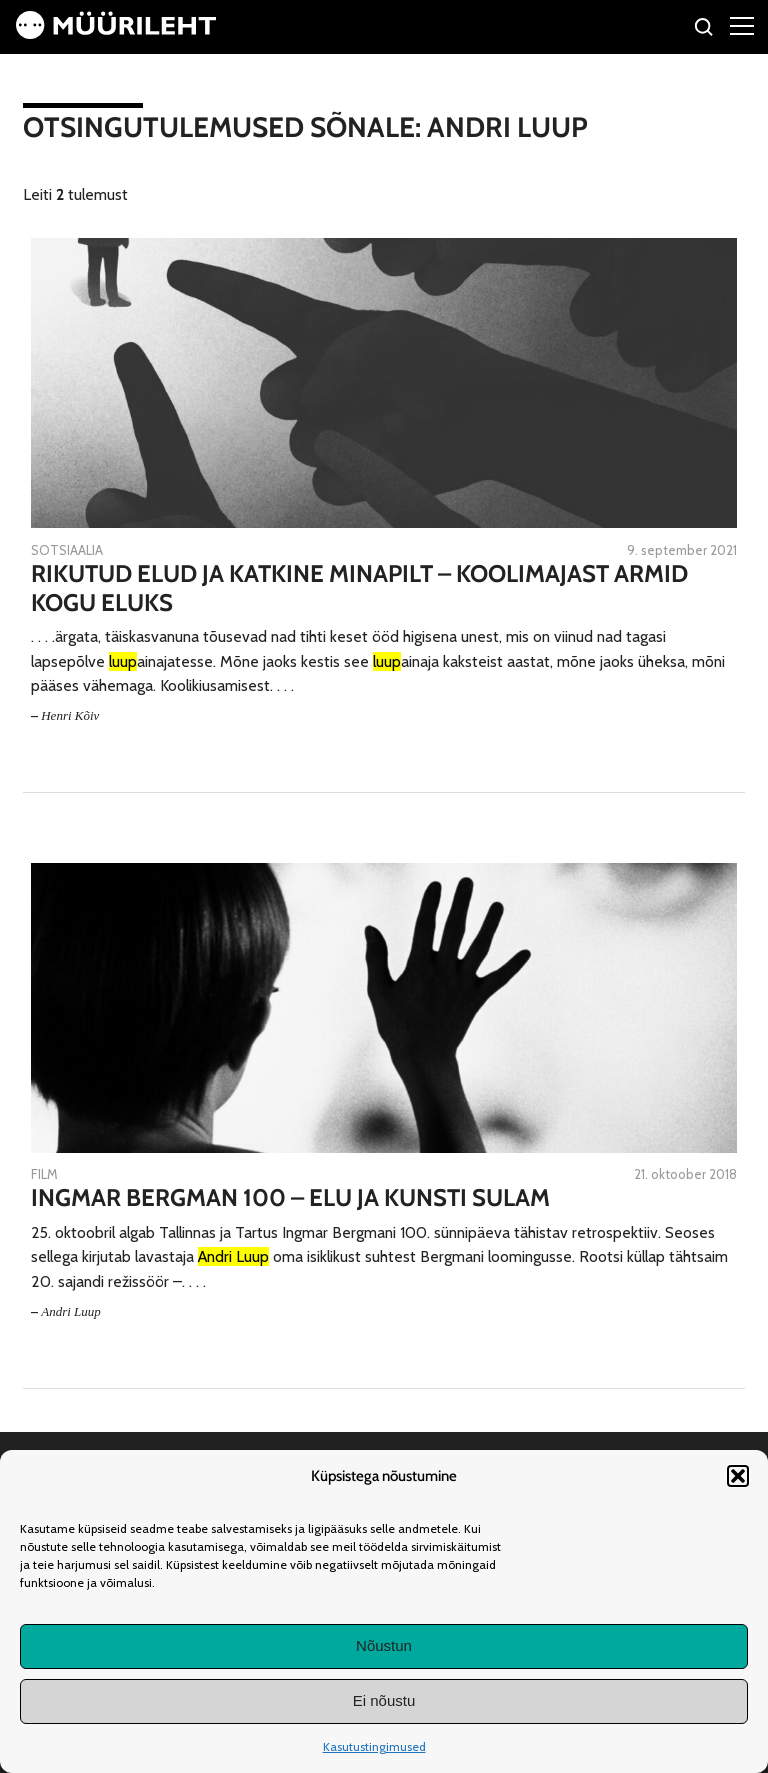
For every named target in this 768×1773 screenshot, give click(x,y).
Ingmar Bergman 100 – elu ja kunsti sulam (290, 1198)
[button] (738, 1476)
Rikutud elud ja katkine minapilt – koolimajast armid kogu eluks (359, 588)
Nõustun (384, 1645)
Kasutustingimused (374, 1746)
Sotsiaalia (67, 550)
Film (44, 1174)
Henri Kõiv (70, 715)
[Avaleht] (116, 33)
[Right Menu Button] (742, 25)
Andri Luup (71, 1311)
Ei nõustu (384, 1700)
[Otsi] (704, 29)
